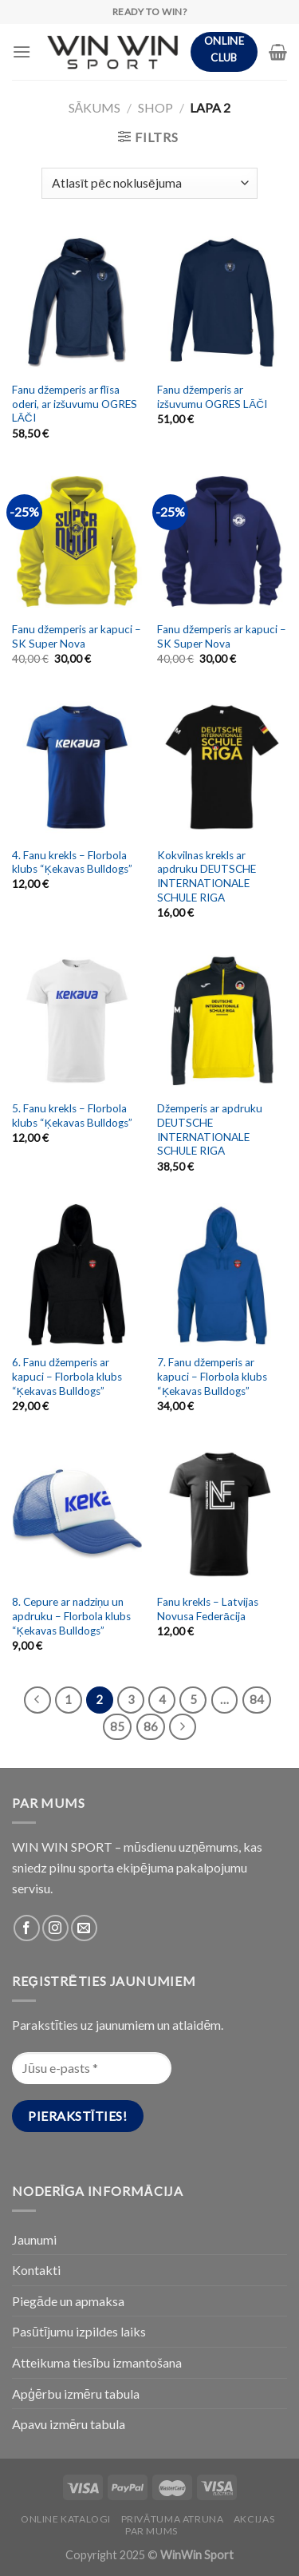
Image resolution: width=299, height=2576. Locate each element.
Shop (155, 107)
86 (151, 1726)
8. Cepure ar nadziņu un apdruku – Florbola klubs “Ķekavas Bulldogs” (71, 1615)
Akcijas (254, 2519)
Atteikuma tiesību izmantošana (97, 2362)
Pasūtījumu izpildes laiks (79, 2331)
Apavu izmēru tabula (68, 2423)
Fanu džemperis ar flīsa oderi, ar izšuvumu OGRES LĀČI (74, 403)
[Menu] (21, 51)
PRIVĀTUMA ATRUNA (172, 2519)
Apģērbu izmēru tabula (76, 2393)
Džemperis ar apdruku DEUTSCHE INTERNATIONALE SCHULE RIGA (209, 1129)
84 (257, 1699)
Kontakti (36, 2269)
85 (117, 1726)
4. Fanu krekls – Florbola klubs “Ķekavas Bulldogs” (72, 862)
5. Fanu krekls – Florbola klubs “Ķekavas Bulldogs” (72, 1115)
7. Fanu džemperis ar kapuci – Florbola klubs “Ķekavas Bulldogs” (212, 1376)
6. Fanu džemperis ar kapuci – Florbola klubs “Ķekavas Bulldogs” (67, 1376)
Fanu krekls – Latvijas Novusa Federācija (207, 1609)
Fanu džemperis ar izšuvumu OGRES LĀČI (212, 396)
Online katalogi (66, 2519)
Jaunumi (34, 2239)
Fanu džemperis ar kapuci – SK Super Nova (76, 636)
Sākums (95, 107)
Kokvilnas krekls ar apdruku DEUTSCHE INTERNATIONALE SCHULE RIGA (206, 876)
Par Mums (151, 2531)
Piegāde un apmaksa (68, 2300)
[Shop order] (149, 183)
